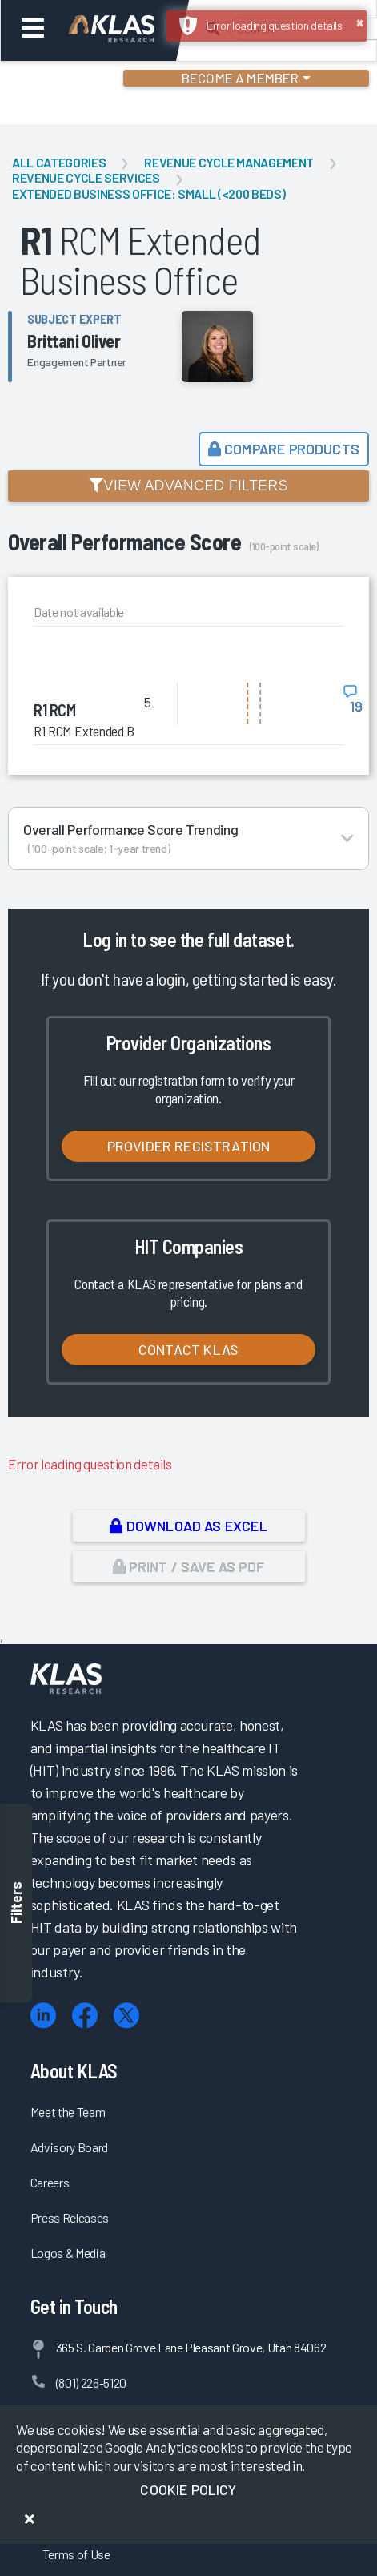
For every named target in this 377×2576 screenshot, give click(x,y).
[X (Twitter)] (126, 2015)
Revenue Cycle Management (229, 162)
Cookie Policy (188, 2489)
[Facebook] (85, 2015)
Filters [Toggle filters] (16, 1902)
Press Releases (69, 2217)
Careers (50, 2182)
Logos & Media (68, 2252)
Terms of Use (76, 2554)
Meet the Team (68, 2111)
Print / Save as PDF (188, 1566)
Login (81, 80)
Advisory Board (69, 2147)
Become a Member (240, 78)
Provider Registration (189, 1146)
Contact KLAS (188, 1349)
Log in (104, 939)
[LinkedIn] (43, 2015)
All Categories (59, 162)
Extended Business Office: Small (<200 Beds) (148, 193)
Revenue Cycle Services (86, 177)
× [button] (359, 22)
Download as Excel (188, 1525)
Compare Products (283, 449)
